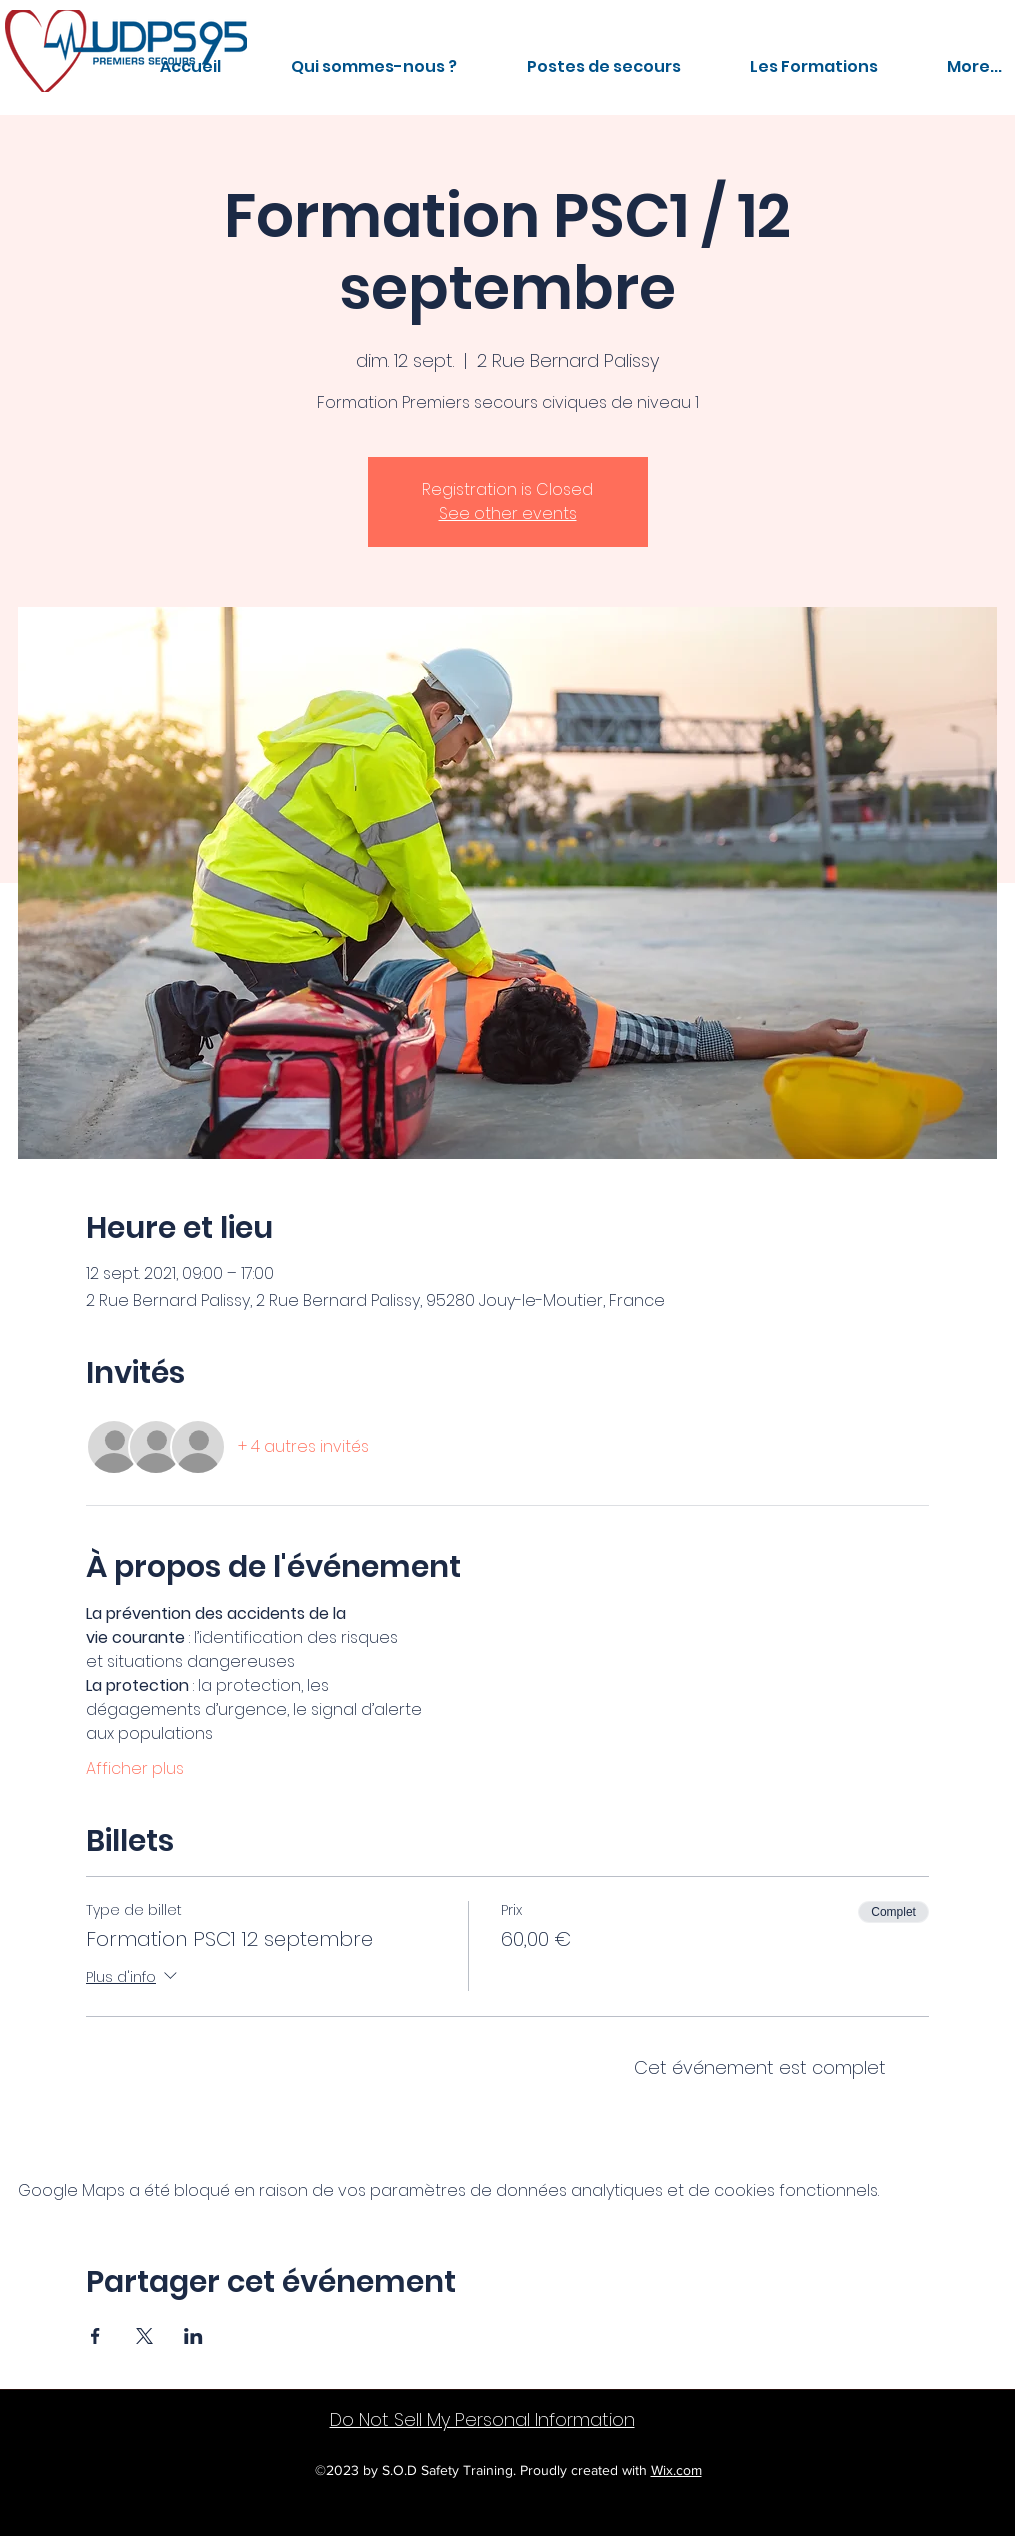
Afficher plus (135, 1769)
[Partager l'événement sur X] (144, 2336)
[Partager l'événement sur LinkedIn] (193, 2336)
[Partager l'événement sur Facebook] (95, 2336)
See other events (508, 513)
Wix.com (676, 2470)
